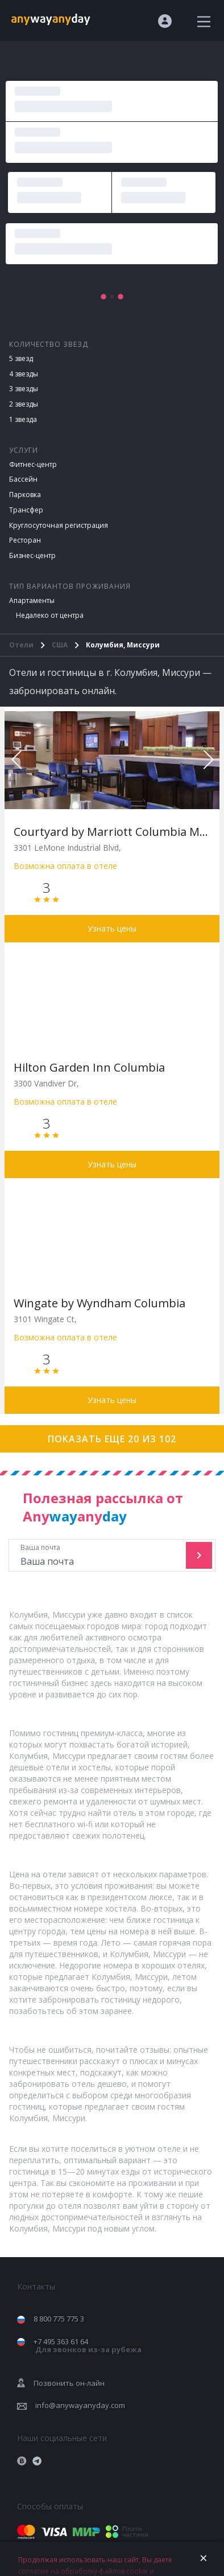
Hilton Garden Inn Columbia (89, 1067)
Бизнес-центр (32, 555)
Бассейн (23, 479)
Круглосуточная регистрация (58, 525)
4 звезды (23, 374)
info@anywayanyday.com (80, 2405)
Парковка (25, 494)
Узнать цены (112, 928)
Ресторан (25, 540)
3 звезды (23, 388)
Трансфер (26, 510)
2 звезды (23, 404)
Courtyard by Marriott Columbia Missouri (112, 831)
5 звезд (21, 358)
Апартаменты (32, 600)
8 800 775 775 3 (59, 2319)
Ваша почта (98, 1555)
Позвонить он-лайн (69, 2383)
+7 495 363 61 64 (88, 2345)
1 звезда (23, 419)
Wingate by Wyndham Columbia (99, 1303)
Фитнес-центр (33, 464)
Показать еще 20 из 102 (112, 1439)
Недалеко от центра (50, 615)
